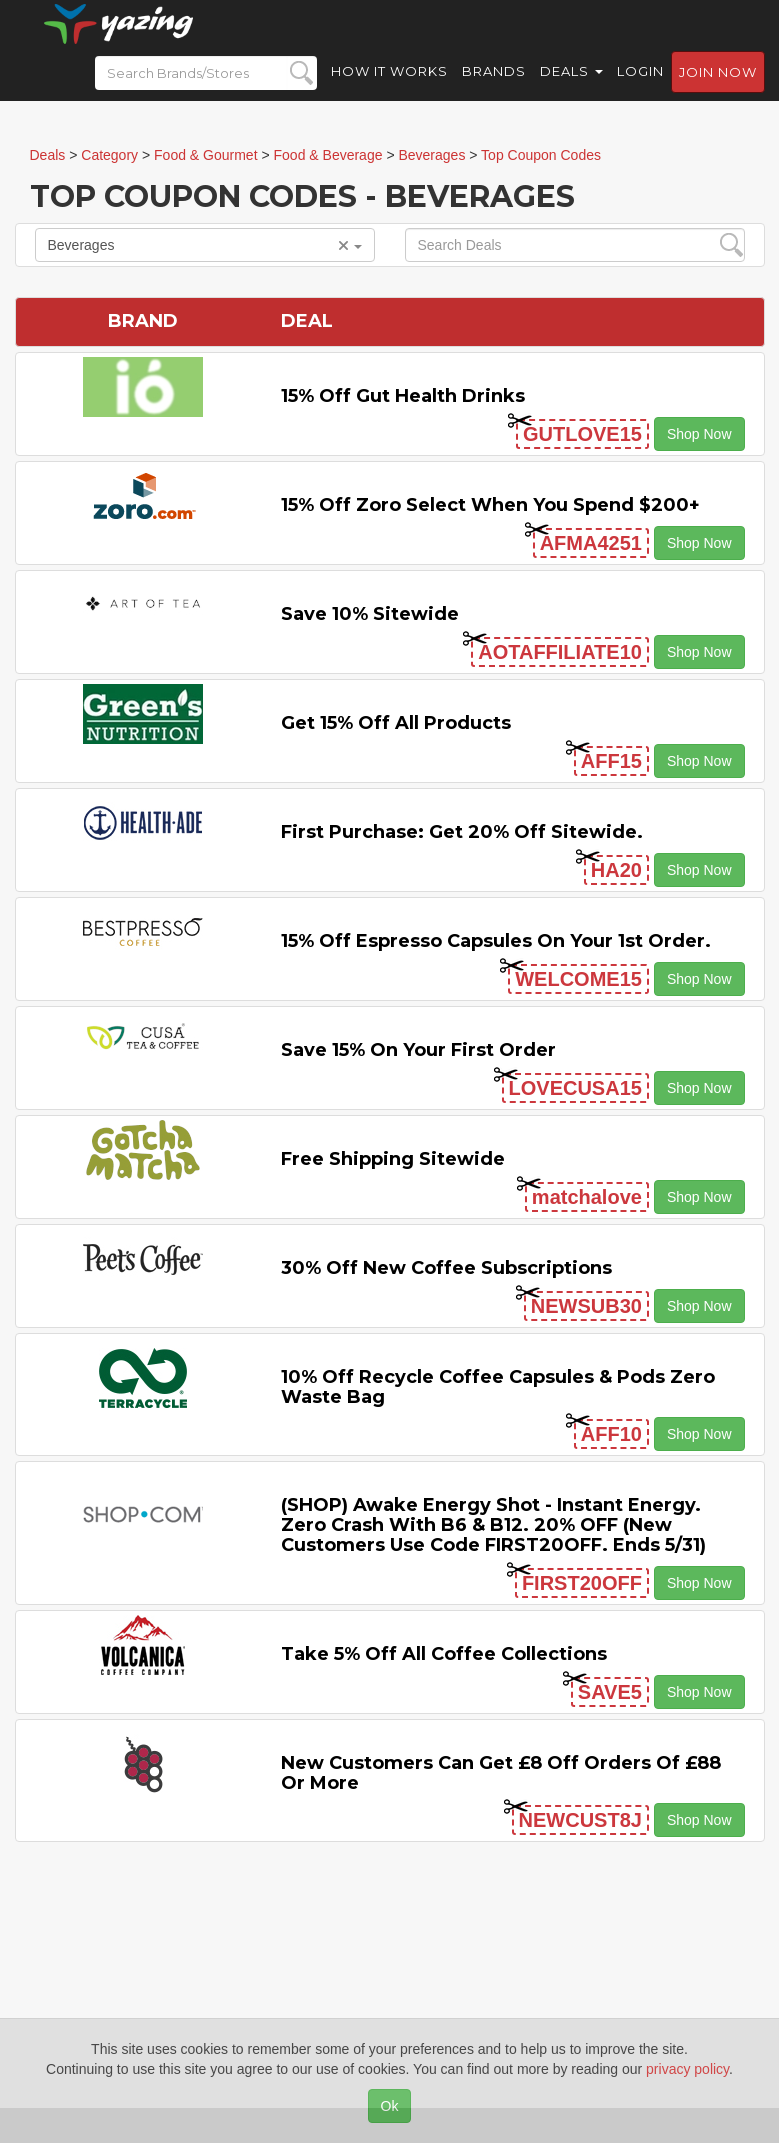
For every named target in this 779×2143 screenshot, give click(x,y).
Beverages (205, 245)
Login (640, 90)
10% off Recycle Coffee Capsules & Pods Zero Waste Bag (498, 1387)
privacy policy (687, 2069)
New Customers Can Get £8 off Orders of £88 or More (501, 1773)
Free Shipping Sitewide (393, 1159)
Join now (718, 91)
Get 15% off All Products (396, 723)
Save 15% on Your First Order (418, 1050)
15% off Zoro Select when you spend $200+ (490, 505)
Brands (494, 90)
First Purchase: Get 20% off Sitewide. (462, 832)
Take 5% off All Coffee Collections (444, 1654)
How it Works (389, 90)
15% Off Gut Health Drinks (403, 396)
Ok (390, 2106)
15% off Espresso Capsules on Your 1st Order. (496, 941)
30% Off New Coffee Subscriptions (446, 1268)
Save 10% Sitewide (370, 614)
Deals (571, 90)
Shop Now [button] (699, 434)
